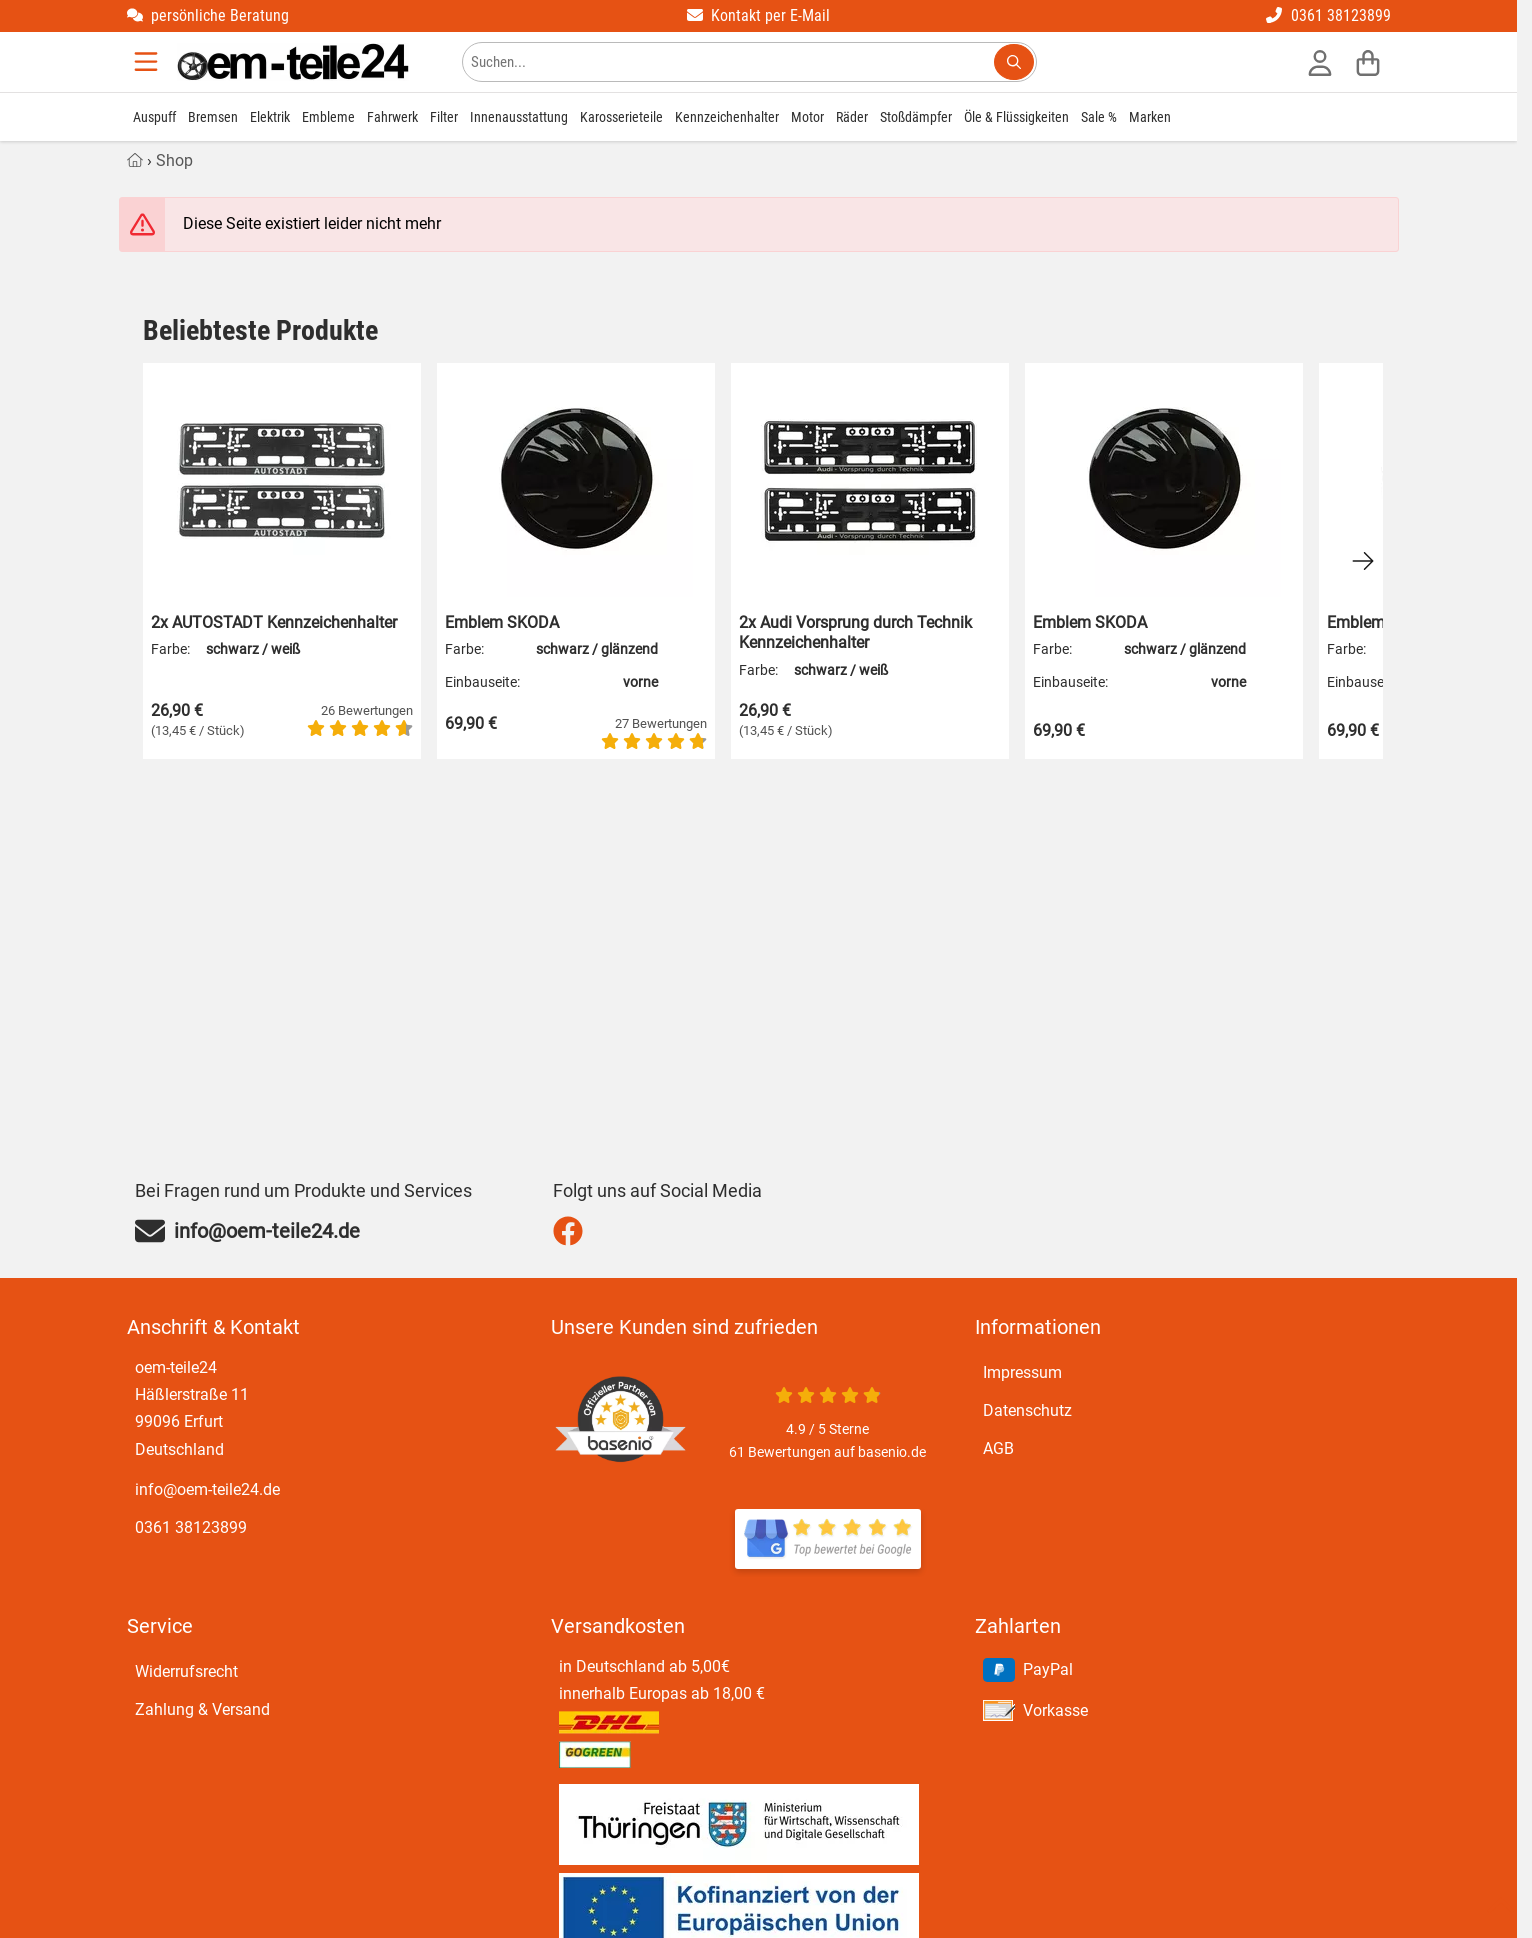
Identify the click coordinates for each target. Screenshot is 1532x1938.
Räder (852, 117)
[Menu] (148, 62)
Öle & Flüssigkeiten (1016, 117)
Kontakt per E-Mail (759, 15)
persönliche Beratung (208, 15)
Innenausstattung (519, 117)
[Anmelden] (1320, 62)
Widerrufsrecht (186, 1671)
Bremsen (213, 117)
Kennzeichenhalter (727, 117)
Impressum (1022, 1372)
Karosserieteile (621, 117)
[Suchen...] (1014, 62)
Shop (174, 160)
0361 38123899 (1328, 15)
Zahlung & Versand (202, 1709)
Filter (444, 117)
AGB (998, 1448)
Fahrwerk (392, 117)
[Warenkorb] (1368, 62)
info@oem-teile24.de (207, 1489)
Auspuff (154, 117)
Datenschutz (1027, 1410)
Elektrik (270, 117)
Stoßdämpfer (916, 117)
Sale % (1099, 117)
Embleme (328, 117)
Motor (807, 117)
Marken (1150, 117)
